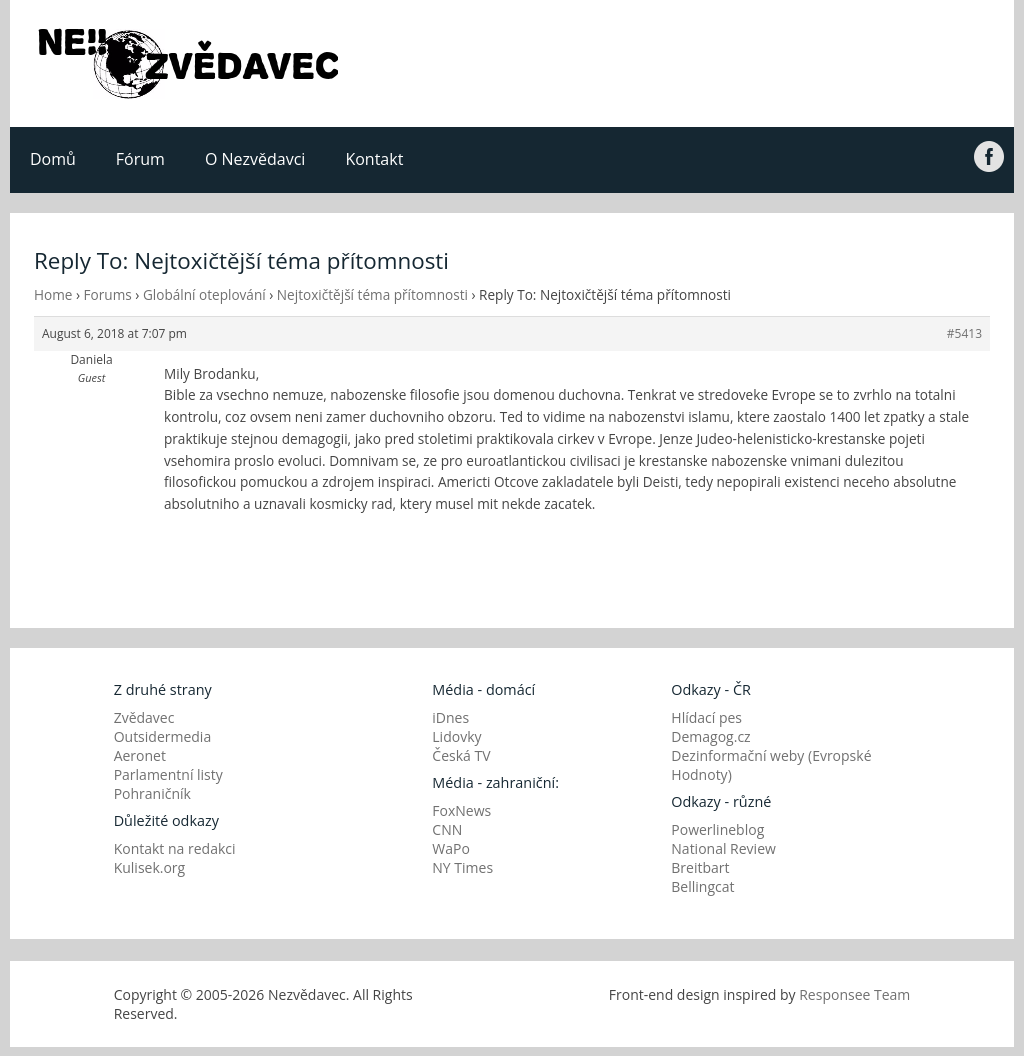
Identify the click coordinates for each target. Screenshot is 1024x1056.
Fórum (140, 159)
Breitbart (700, 867)
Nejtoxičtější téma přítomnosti (372, 294)
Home (53, 294)
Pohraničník (152, 793)
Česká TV (461, 755)
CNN (447, 829)
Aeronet (140, 755)
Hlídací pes (706, 717)
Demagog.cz (710, 736)
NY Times (462, 867)
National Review (723, 848)
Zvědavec (144, 717)
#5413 (964, 333)
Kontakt (374, 159)
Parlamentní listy (168, 774)
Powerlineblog (717, 829)
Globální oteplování (204, 294)
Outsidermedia (163, 736)
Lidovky (456, 736)
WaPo (451, 848)
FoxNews (461, 810)
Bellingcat (702, 886)
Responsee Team (854, 994)
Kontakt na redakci (175, 848)
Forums (108, 294)
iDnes (450, 717)
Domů (53, 159)
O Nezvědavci (255, 159)
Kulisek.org (150, 867)
